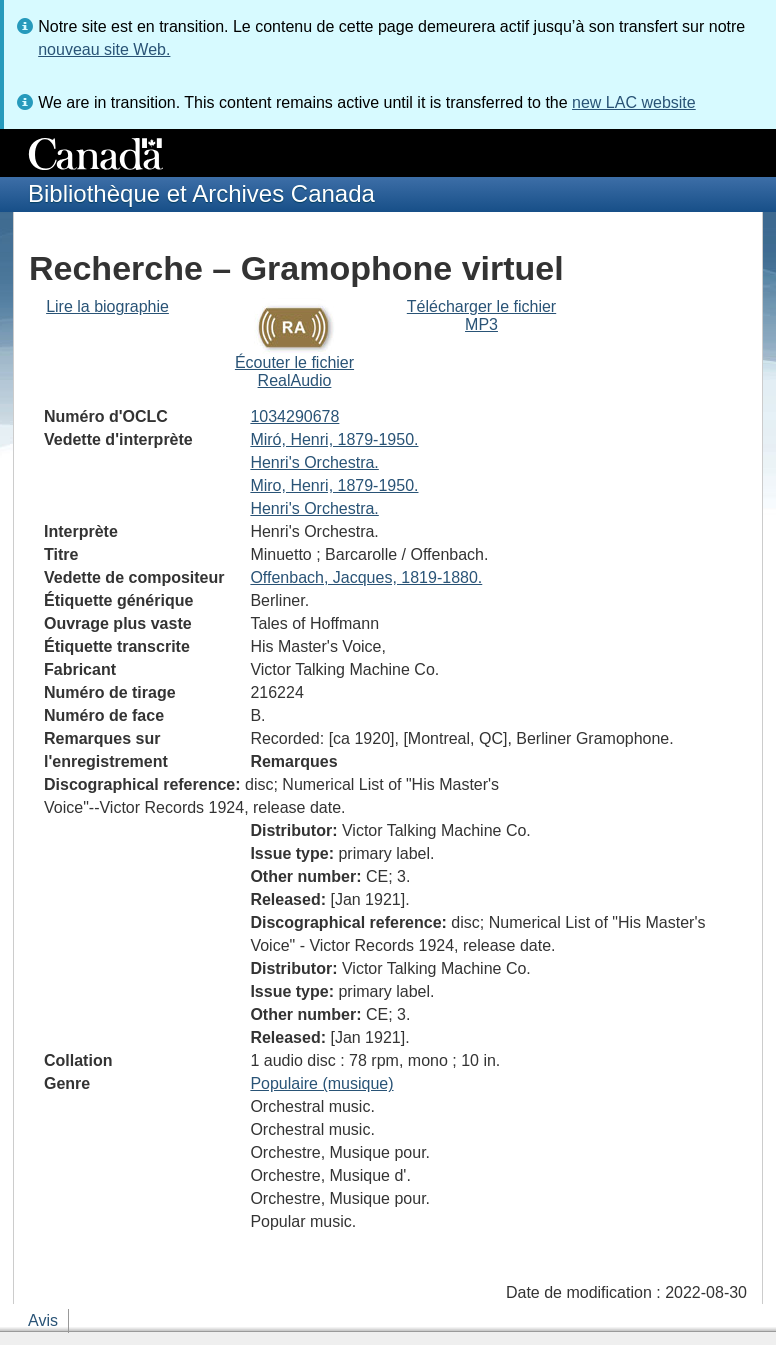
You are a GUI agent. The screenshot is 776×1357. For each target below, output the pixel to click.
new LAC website (634, 102)
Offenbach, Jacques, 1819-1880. (366, 577)
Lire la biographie (107, 306)
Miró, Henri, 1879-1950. (334, 439)
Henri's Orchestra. (314, 462)
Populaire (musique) (321, 1083)
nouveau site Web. (104, 49)
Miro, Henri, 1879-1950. (334, 485)
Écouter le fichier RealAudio (294, 371)
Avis (43, 1320)
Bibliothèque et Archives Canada (201, 193)
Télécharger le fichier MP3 (481, 315)
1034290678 (294, 416)
